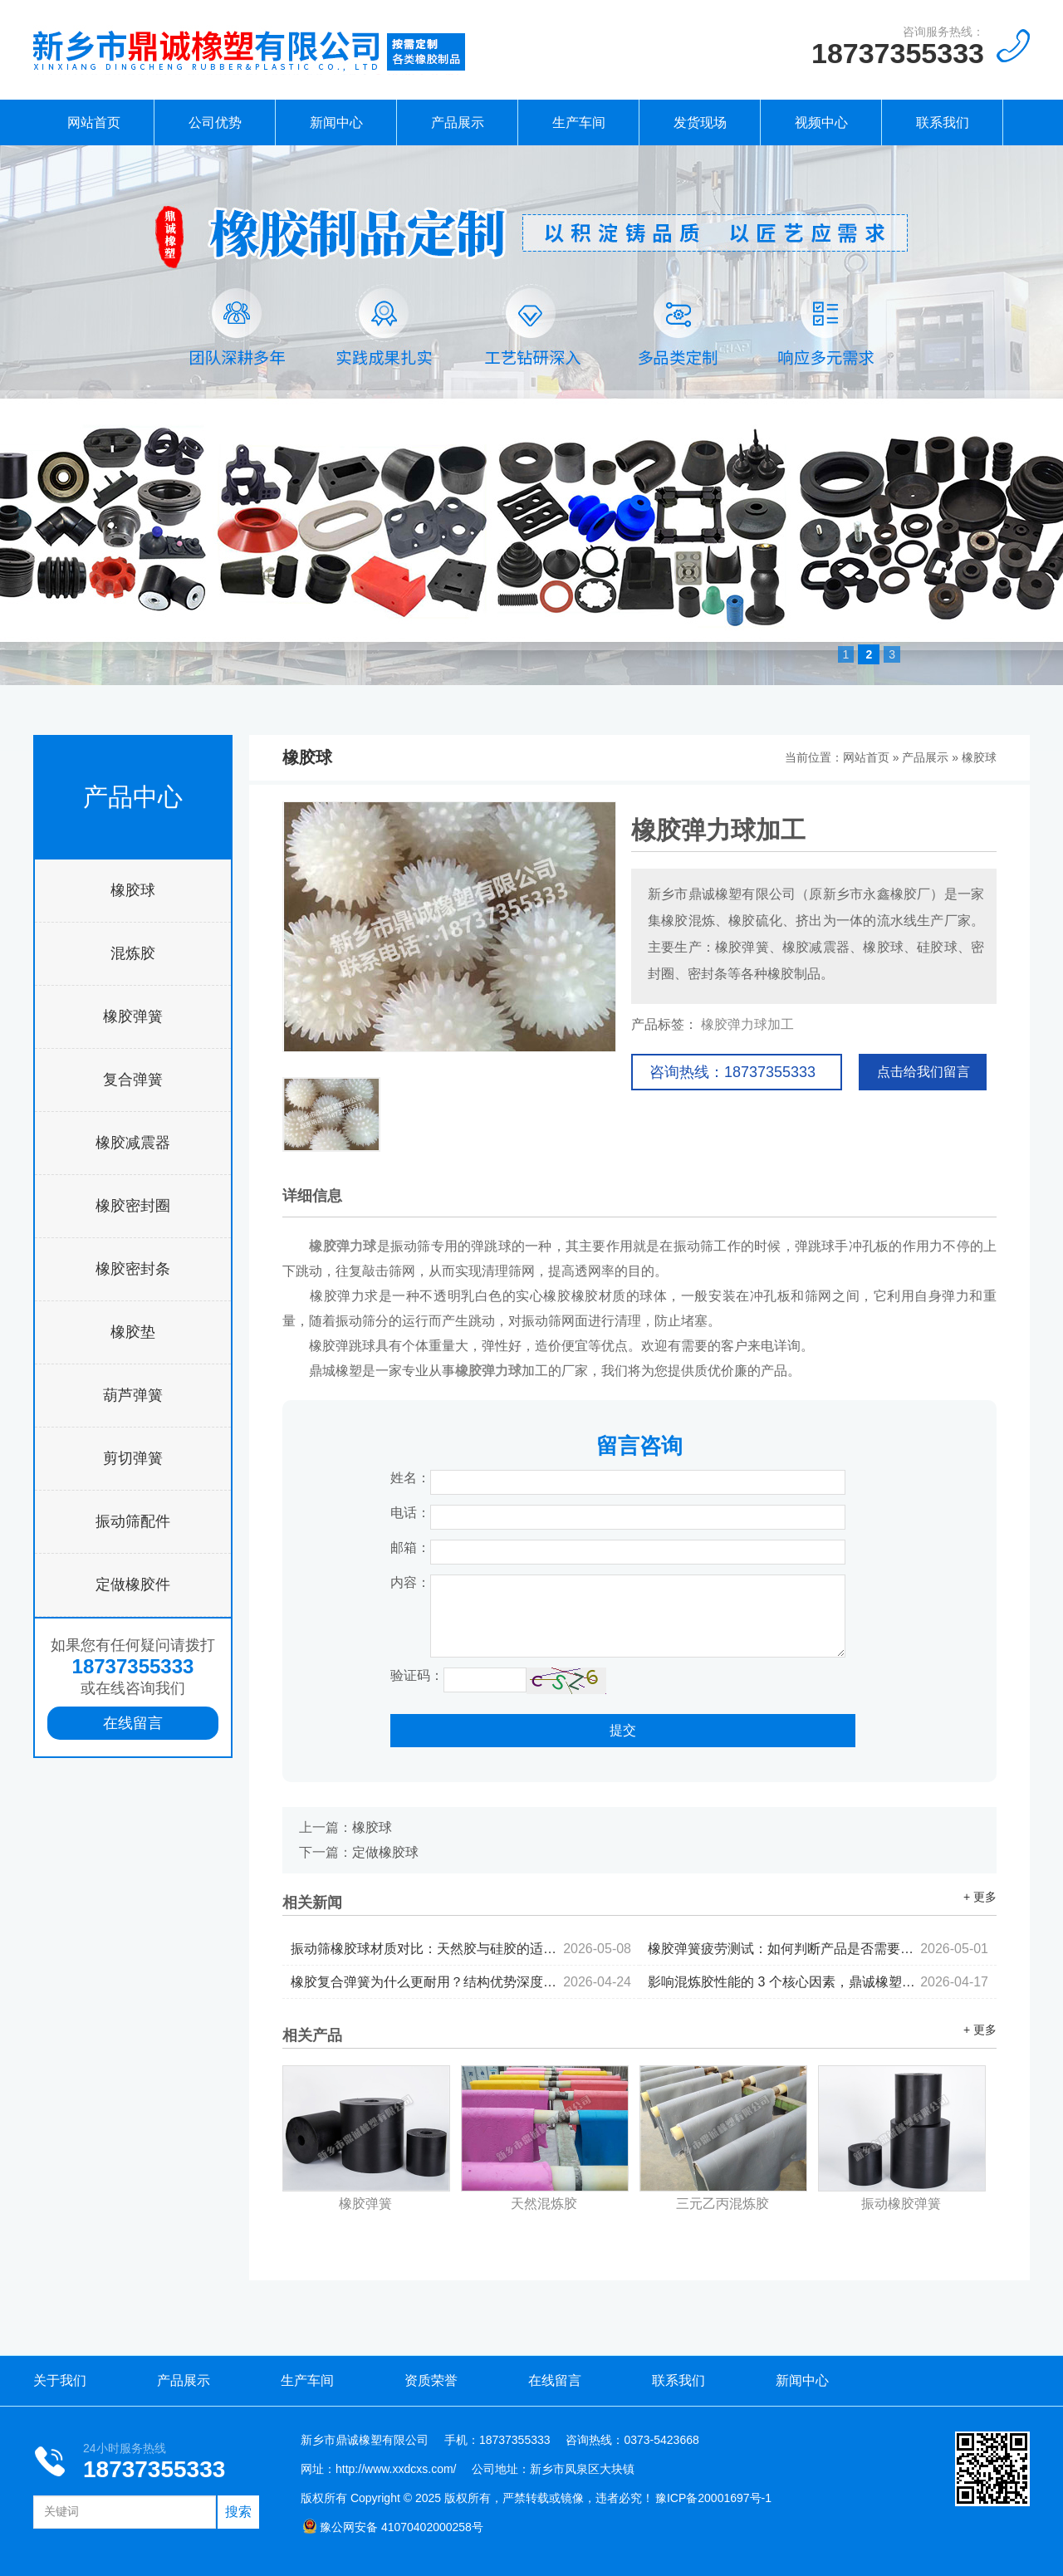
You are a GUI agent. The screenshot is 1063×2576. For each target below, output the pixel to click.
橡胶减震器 (133, 1142)
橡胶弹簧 (133, 1016)
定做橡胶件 (133, 1584)
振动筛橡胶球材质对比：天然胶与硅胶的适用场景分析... (461, 1948)
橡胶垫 (132, 1332)
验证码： (416, 1675)
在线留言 (133, 1723)
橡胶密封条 (133, 1269)
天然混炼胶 (544, 2203)
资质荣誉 (431, 2380)
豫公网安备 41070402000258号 (392, 2527)
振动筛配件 (133, 1521)
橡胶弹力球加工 (747, 1024)
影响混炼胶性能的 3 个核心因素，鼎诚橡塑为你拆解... (818, 1981)
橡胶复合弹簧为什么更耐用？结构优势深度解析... (461, 1981)
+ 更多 (980, 1896)
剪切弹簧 (133, 1458)
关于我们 (59, 2380)
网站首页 (93, 122)
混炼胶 (132, 953)
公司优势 (215, 122)
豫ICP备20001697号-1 (713, 2498)
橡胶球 (132, 890)
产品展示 (457, 122)
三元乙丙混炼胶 (722, 2203)
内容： (410, 1582)
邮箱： (410, 1547)
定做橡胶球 (385, 1852)
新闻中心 (336, 122)
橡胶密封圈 (133, 1205)
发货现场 (700, 122)
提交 (623, 1730)
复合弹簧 (133, 1079)
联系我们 (942, 122)
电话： (410, 1513)
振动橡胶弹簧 (901, 2203)
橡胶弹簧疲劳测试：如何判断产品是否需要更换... (818, 1948)
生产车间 (578, 122)
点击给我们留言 (923, 1072)
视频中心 (821, 122)
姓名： (410, 1478)
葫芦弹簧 (133, 1395)
